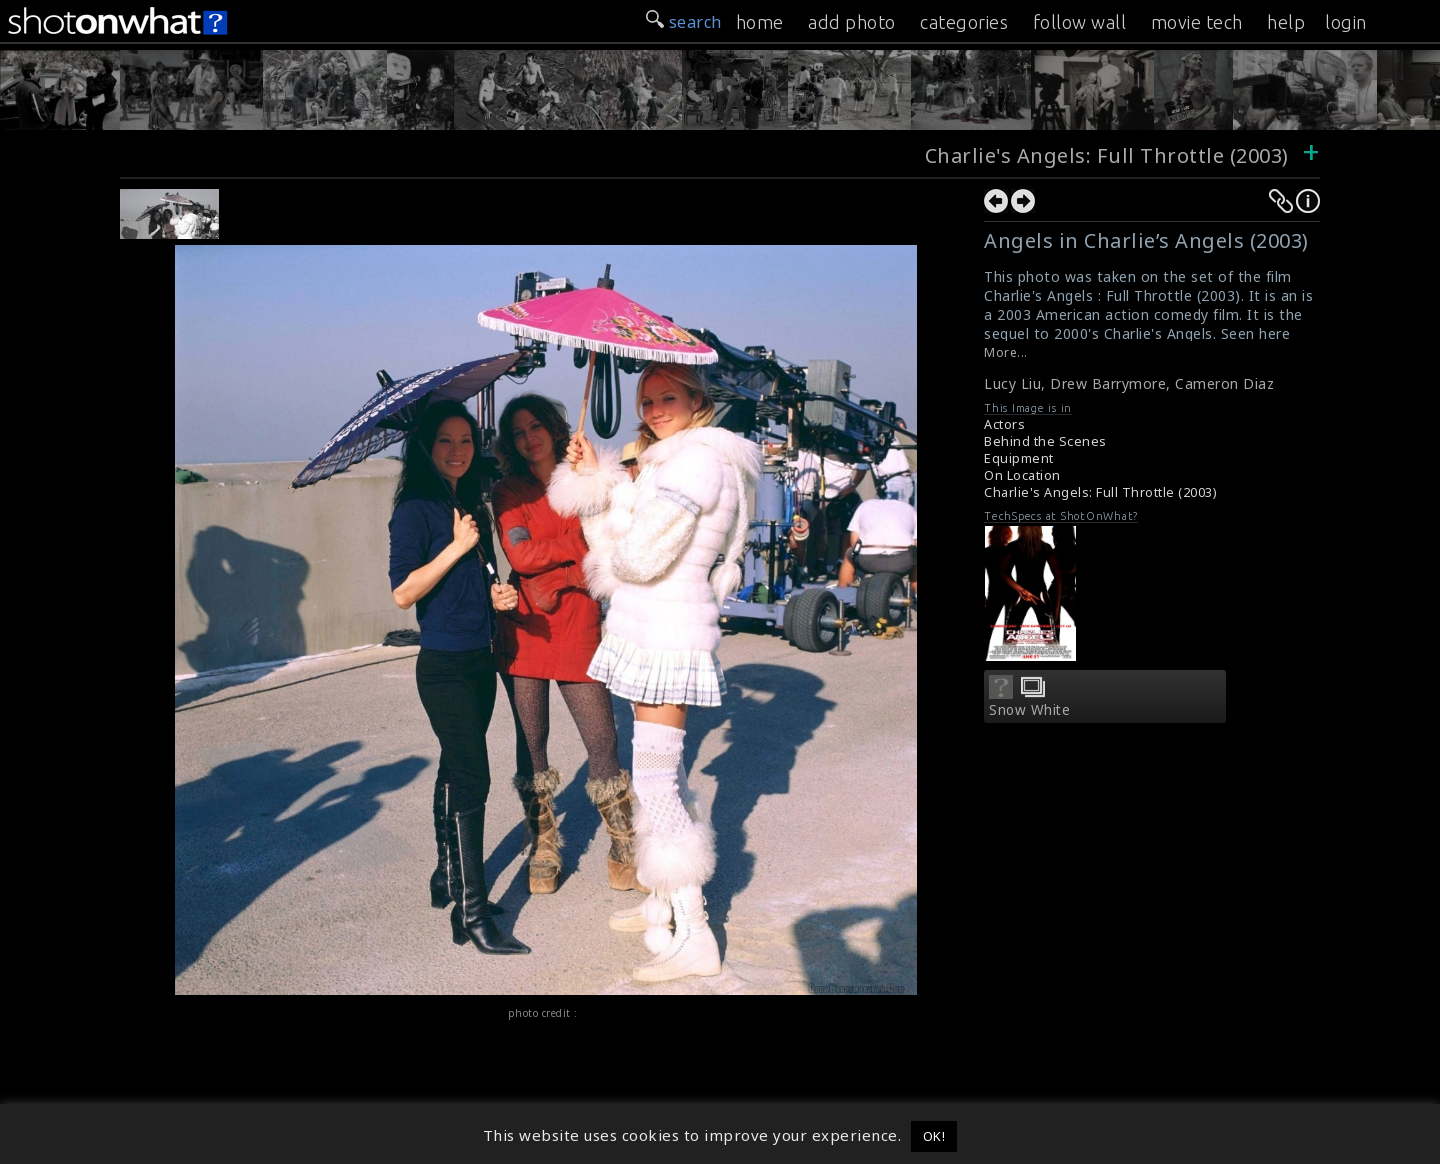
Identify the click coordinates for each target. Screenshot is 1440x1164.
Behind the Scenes (1045, 441)
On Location (1022, 475)
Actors (1004, 424)
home (760, 22)
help (1286, 22)
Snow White (1029, 710)
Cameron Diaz (1224, 383)
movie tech (1197, 22)
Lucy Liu (1012, 383)
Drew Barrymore (1108, 383)
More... (1006, 352)
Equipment (1019, 458)
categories (964, 22)
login (1346, 22)
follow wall (1080, 22)
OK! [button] (934, 1136)
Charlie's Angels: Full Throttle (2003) (1107, 155)
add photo (852, 22)
